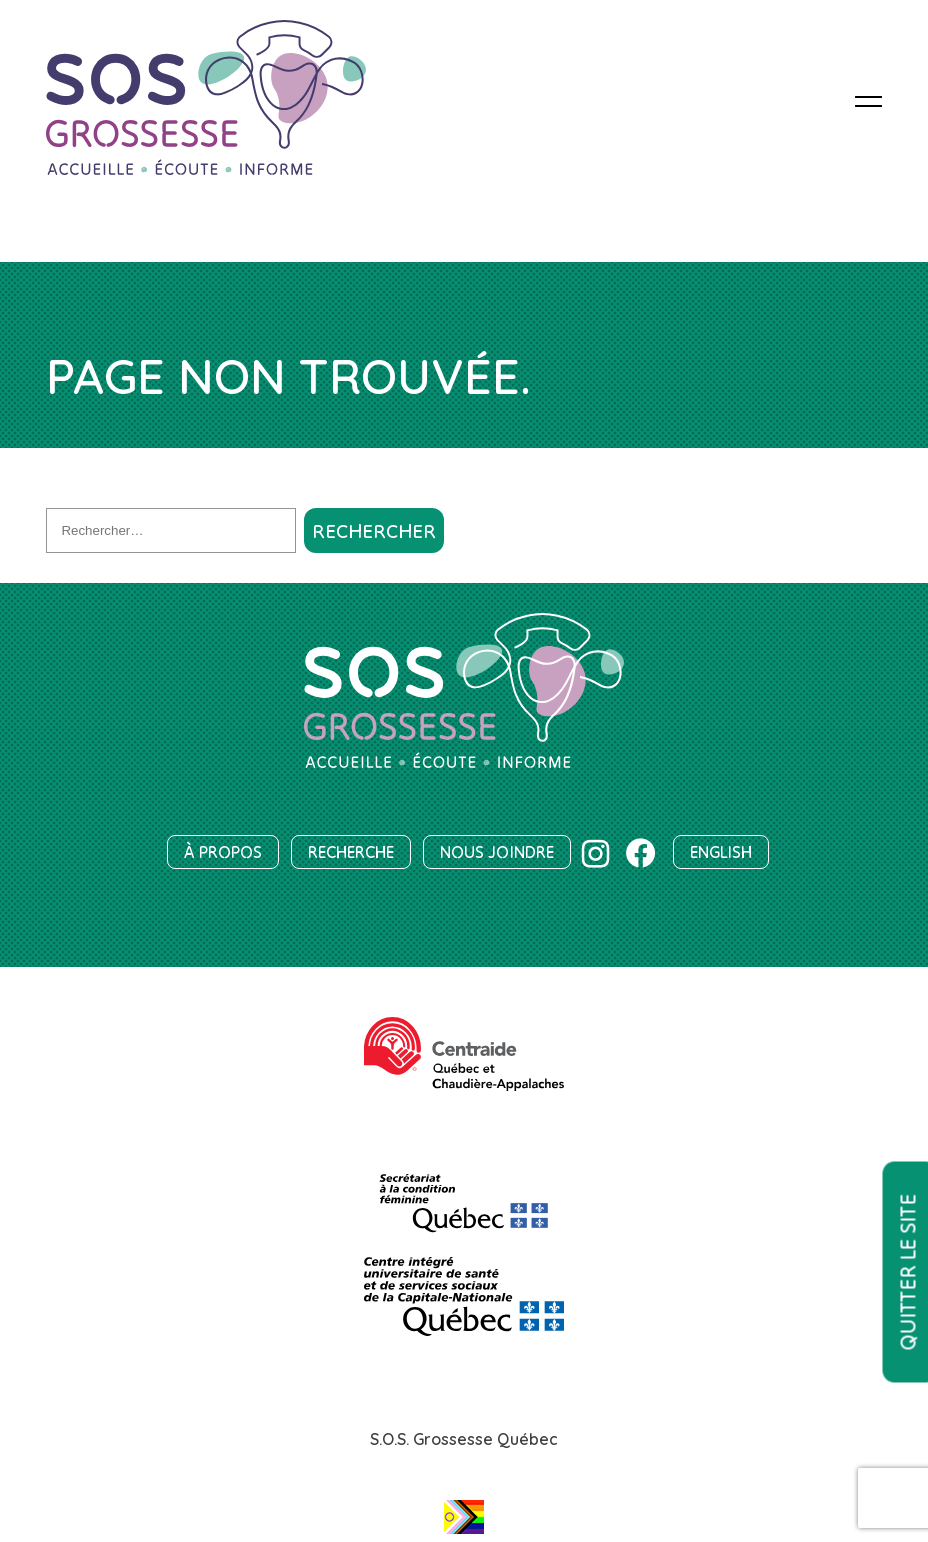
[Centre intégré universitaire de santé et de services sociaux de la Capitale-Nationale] (463, 1296)
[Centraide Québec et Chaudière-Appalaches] (463, 1054)
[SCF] (463, 1194)
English (721, 852)
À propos (223, 852)
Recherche (351, 852)
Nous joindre (497, 852)
